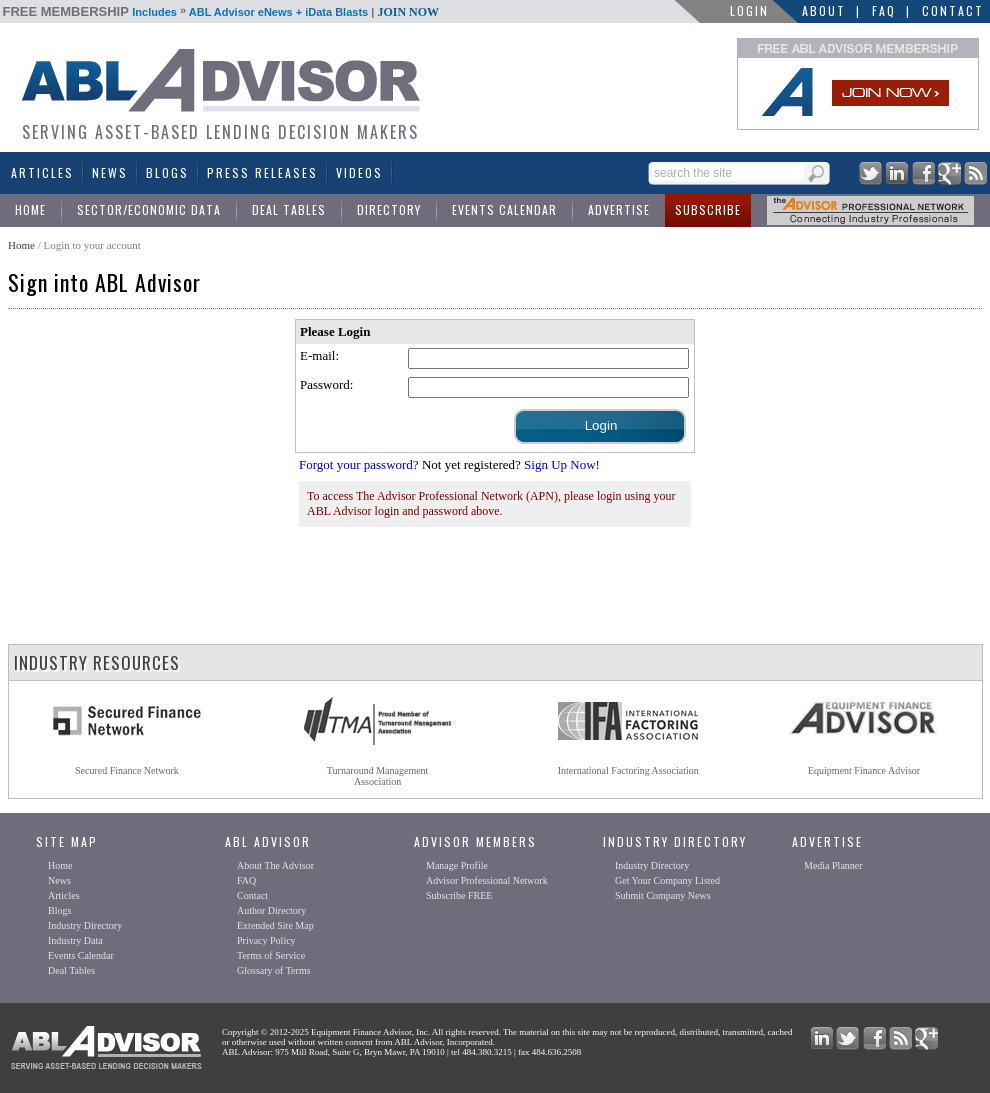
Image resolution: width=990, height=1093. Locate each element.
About (824, 10)
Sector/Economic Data (149, 209)
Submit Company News (663, 895)
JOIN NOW (408, 12)
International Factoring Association (628, 770)
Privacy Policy (266, 940)
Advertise (619, 209)
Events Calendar (504, 209)
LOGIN (749, 10)
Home (30, 209)
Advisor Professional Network (487, 880)
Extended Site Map (275, 925)
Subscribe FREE (459, 895)
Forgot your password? (359, 464)
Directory (389, 209)
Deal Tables (289, 209)
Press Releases (262, 172)
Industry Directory (85, 925)
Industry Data (75, 940)
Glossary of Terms (274, 970)
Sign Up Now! (562, 464)
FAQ (884, 10)
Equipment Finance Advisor (864, 770)
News (110, 172)
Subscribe (708, 209)
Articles (42, 172)
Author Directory (271, 910)
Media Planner (833, 865)
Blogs (167, 172)
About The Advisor (275, 865)
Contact (953, 10)
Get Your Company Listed (667, 880)
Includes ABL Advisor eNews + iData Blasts (221, 12)
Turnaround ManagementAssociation (378, 776)
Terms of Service (271, 955)
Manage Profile (457, 865)
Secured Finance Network (127, 770)
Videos (359, 172)
